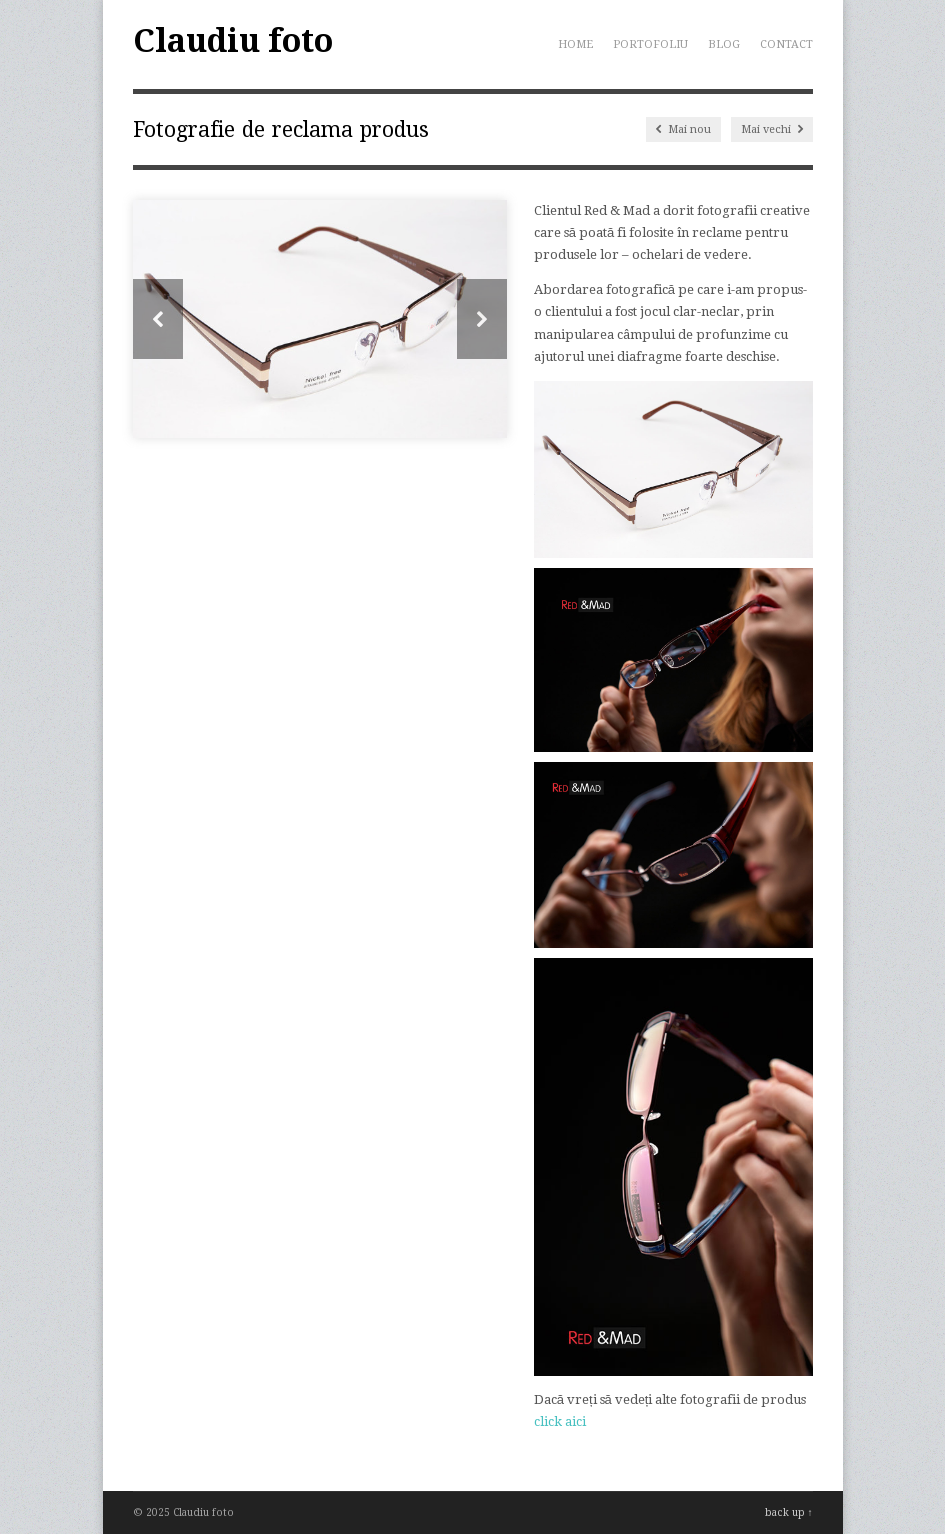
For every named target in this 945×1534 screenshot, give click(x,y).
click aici (560, 1421)
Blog (724, 44)
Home (575, 44)
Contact (786, 44)
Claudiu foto (233, 41)
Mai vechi (772, 129)
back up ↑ (789, 1512)
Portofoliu (650, 44)
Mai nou (683, 129)
